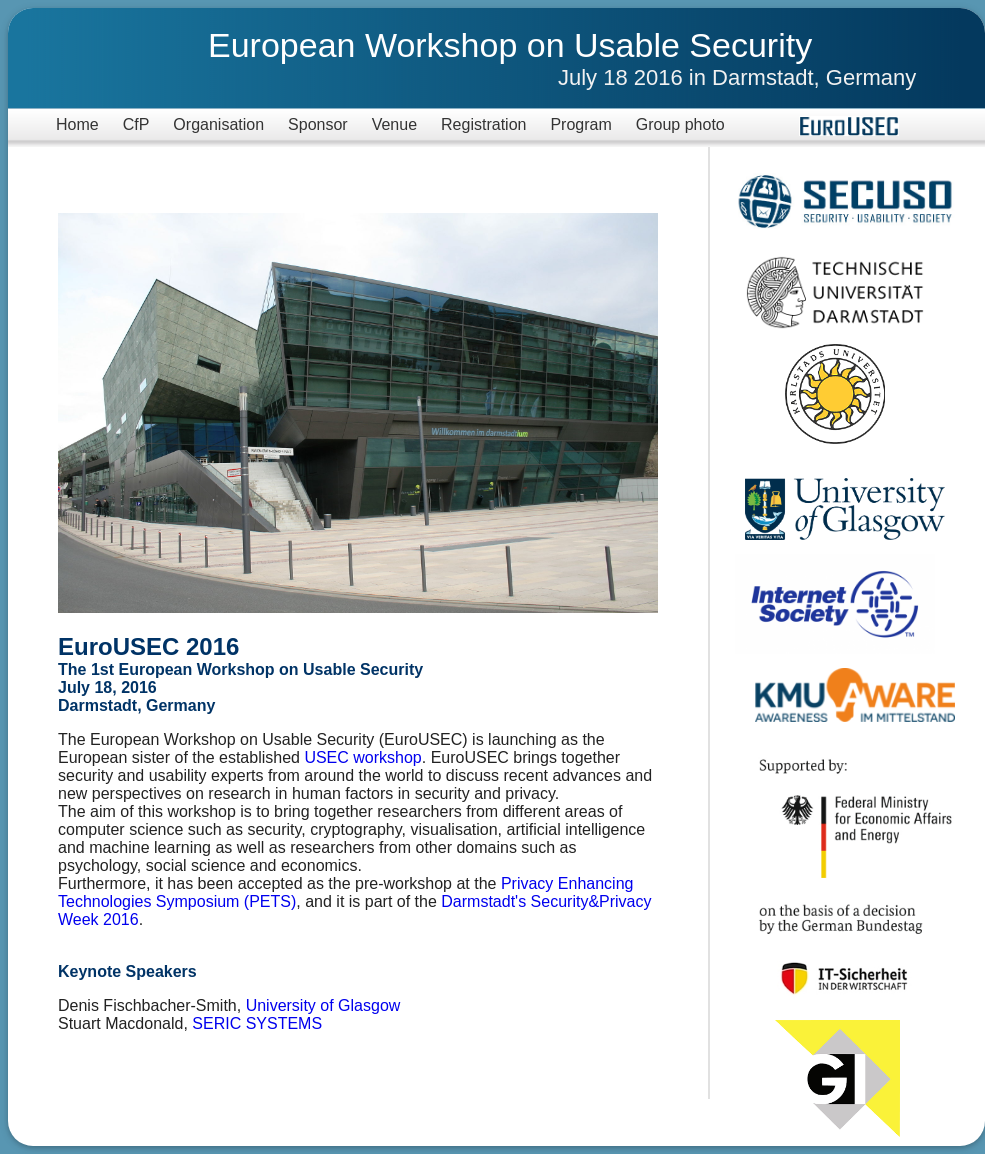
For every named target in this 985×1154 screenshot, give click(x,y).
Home (77, 124)
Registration (483, 124)
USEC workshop (362, 757)
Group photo (680, 124)
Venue (394, 124)
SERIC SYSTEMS (257, 1023)
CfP (136, 124)
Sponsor (318, 124)
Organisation (218, 124)
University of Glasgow (323, 1005)
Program (580, 124)
